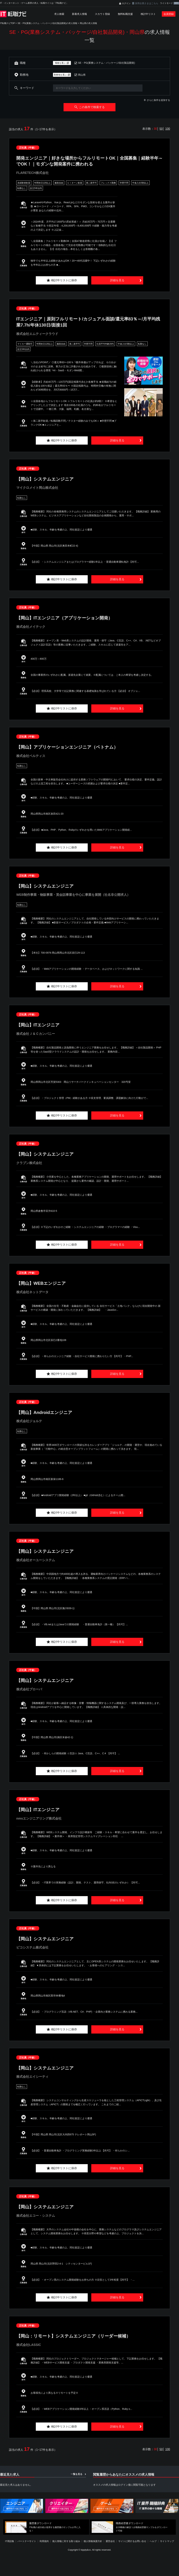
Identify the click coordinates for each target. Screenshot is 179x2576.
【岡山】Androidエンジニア (44, 1412)
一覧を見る (76, 2474)
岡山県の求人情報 (88, 23)
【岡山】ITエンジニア (38, 1024)
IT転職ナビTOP (7, 23)
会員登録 (169, 14)
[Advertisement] (87, 2550)
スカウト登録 (102, 14)
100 (167, 128)
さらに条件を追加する (158, 100)
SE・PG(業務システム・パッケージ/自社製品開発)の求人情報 (47, 23)
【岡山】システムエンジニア (45, 479)
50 (161, 128)
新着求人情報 (79, 14)
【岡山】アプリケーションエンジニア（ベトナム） (67, 747)
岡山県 (82, 74)
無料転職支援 (125, 14)
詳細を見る (117, 280)
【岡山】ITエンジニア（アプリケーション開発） (64, 617)
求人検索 (59, 14)
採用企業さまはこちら (146, 3)
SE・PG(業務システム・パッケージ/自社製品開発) (106, 62)
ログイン (126, 3)
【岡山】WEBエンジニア (41, 1283)
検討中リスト (148, 14)
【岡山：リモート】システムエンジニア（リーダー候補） (73, 2336)
